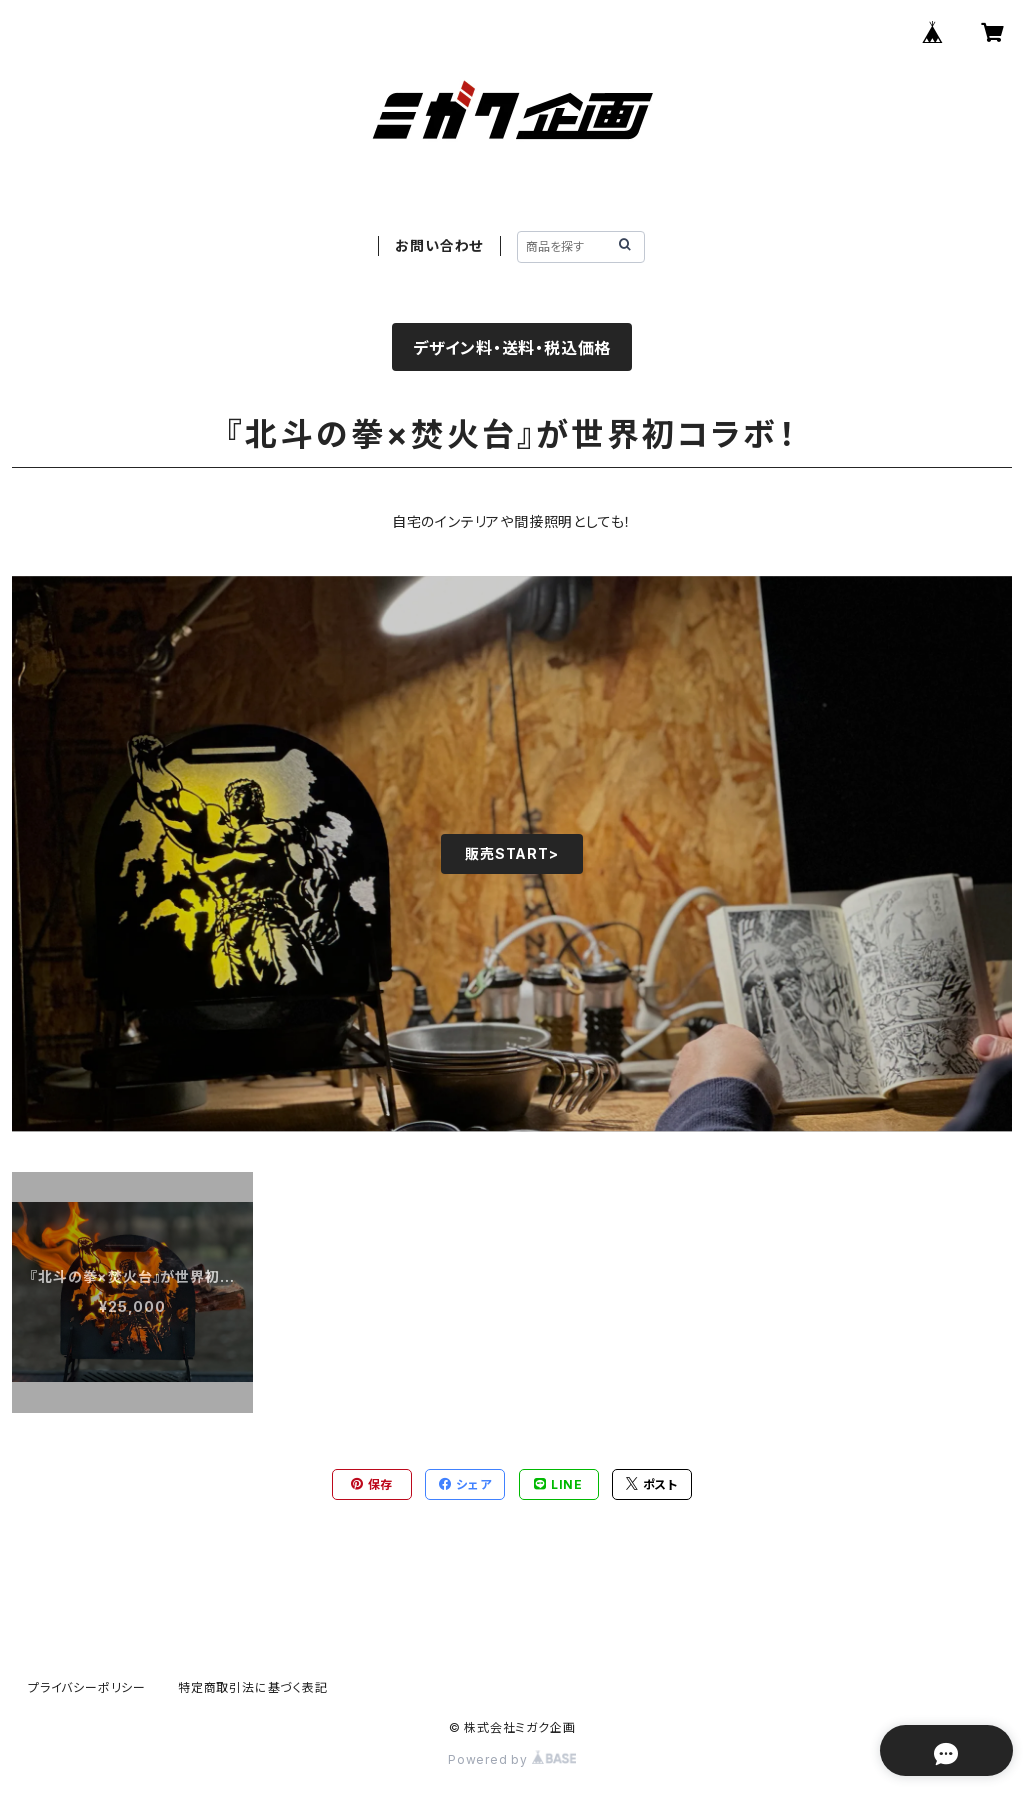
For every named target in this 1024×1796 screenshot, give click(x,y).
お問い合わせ (439, 245)
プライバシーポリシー (87, 1687)
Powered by (512, 1759)
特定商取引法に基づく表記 (253, 1687)
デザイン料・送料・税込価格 (512, 348)
